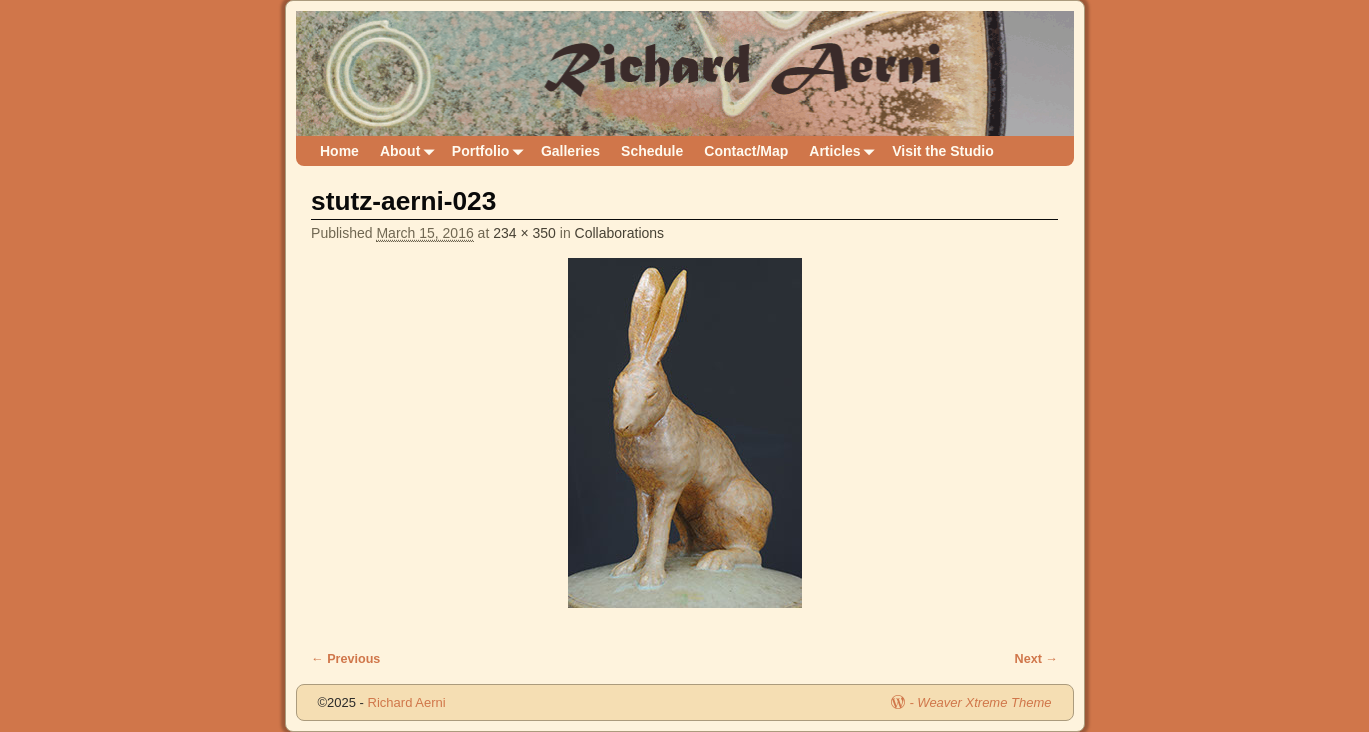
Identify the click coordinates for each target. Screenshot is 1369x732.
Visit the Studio (943, 151)
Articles (845, 151)
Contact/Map (746, 151)
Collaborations (620, 233)
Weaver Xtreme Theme (984, 702)
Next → (1036, 659)
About (410, 151)
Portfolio (491, 151)
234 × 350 (524, 233)
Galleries (570, 151)
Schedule (652, 151)
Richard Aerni (407, 702)
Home (339, 151)
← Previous (345, 659)
